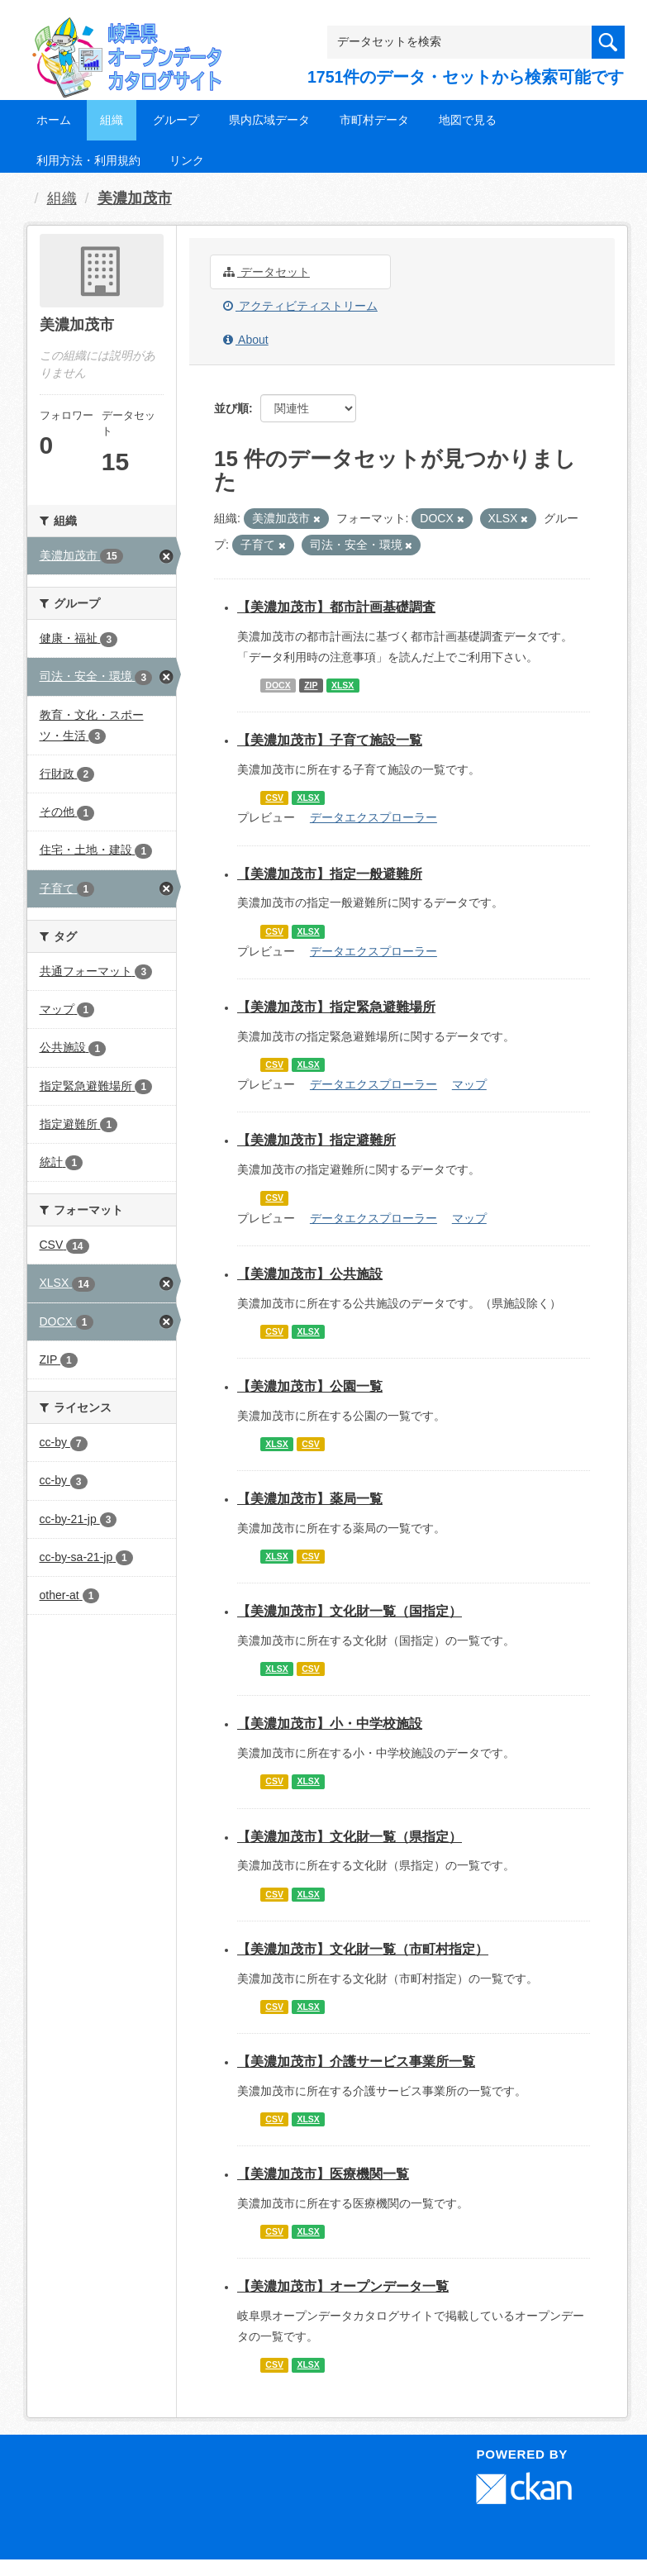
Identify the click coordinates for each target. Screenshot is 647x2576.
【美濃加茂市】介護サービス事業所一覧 (356, 2062)
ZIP (310, 685)
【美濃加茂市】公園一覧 (310, 1386)
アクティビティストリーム (300, 305)
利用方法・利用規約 (88, 160)
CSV (274, 797)
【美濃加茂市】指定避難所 (316, 1140)
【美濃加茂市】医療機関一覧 (323, 2174)
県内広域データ (269, 119)
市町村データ (374, 119)
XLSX (342, 685)
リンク (186, 160)
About (246, 339)
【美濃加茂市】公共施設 (310, 1274)
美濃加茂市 (135, 198)
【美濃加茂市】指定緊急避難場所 (336, 1007)
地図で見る (468, 119)
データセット (266, 272)
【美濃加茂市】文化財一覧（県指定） (349, 1837)
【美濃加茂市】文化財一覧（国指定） (349, 1611)
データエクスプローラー (373, 817)
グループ (176, 119)
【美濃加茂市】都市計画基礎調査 (336, 607)
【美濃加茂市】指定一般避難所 (329, 874)
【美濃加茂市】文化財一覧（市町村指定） (362, 1949)
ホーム (53, 119)
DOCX (277, 685)
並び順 (231, 408)
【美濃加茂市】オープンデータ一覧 (343, 2286)
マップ (469, 1084)
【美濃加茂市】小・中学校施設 (329, 1724)
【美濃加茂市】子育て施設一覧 (329, 740)
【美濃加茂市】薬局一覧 (310, 1499)
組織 (111, 119)
